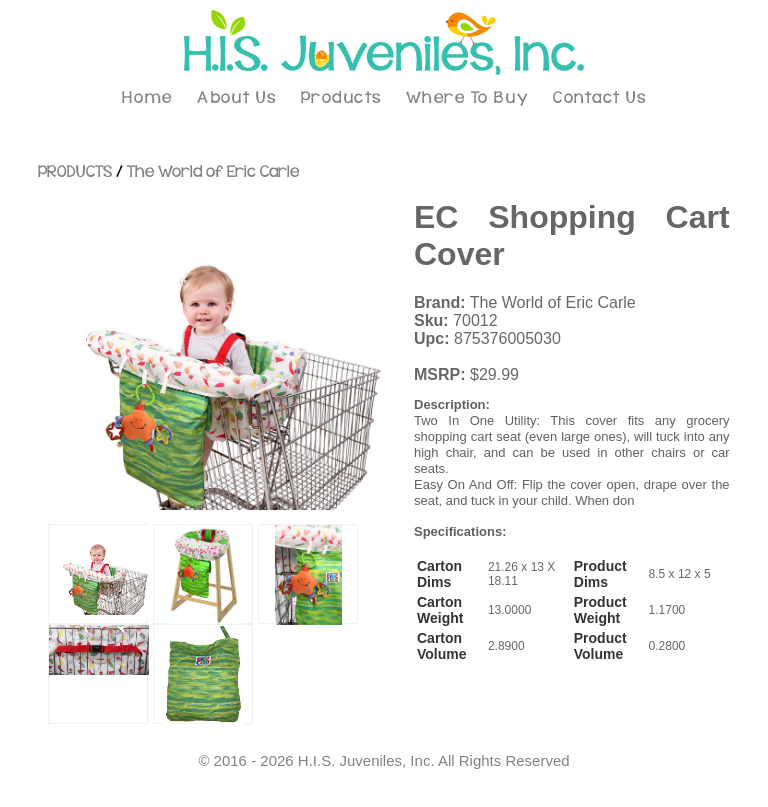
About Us (236, 98)
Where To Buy (467, 98)
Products (341, 98)
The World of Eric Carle (213, 172)
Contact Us (599, 98)
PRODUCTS (75, 172)
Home (147, 98)
